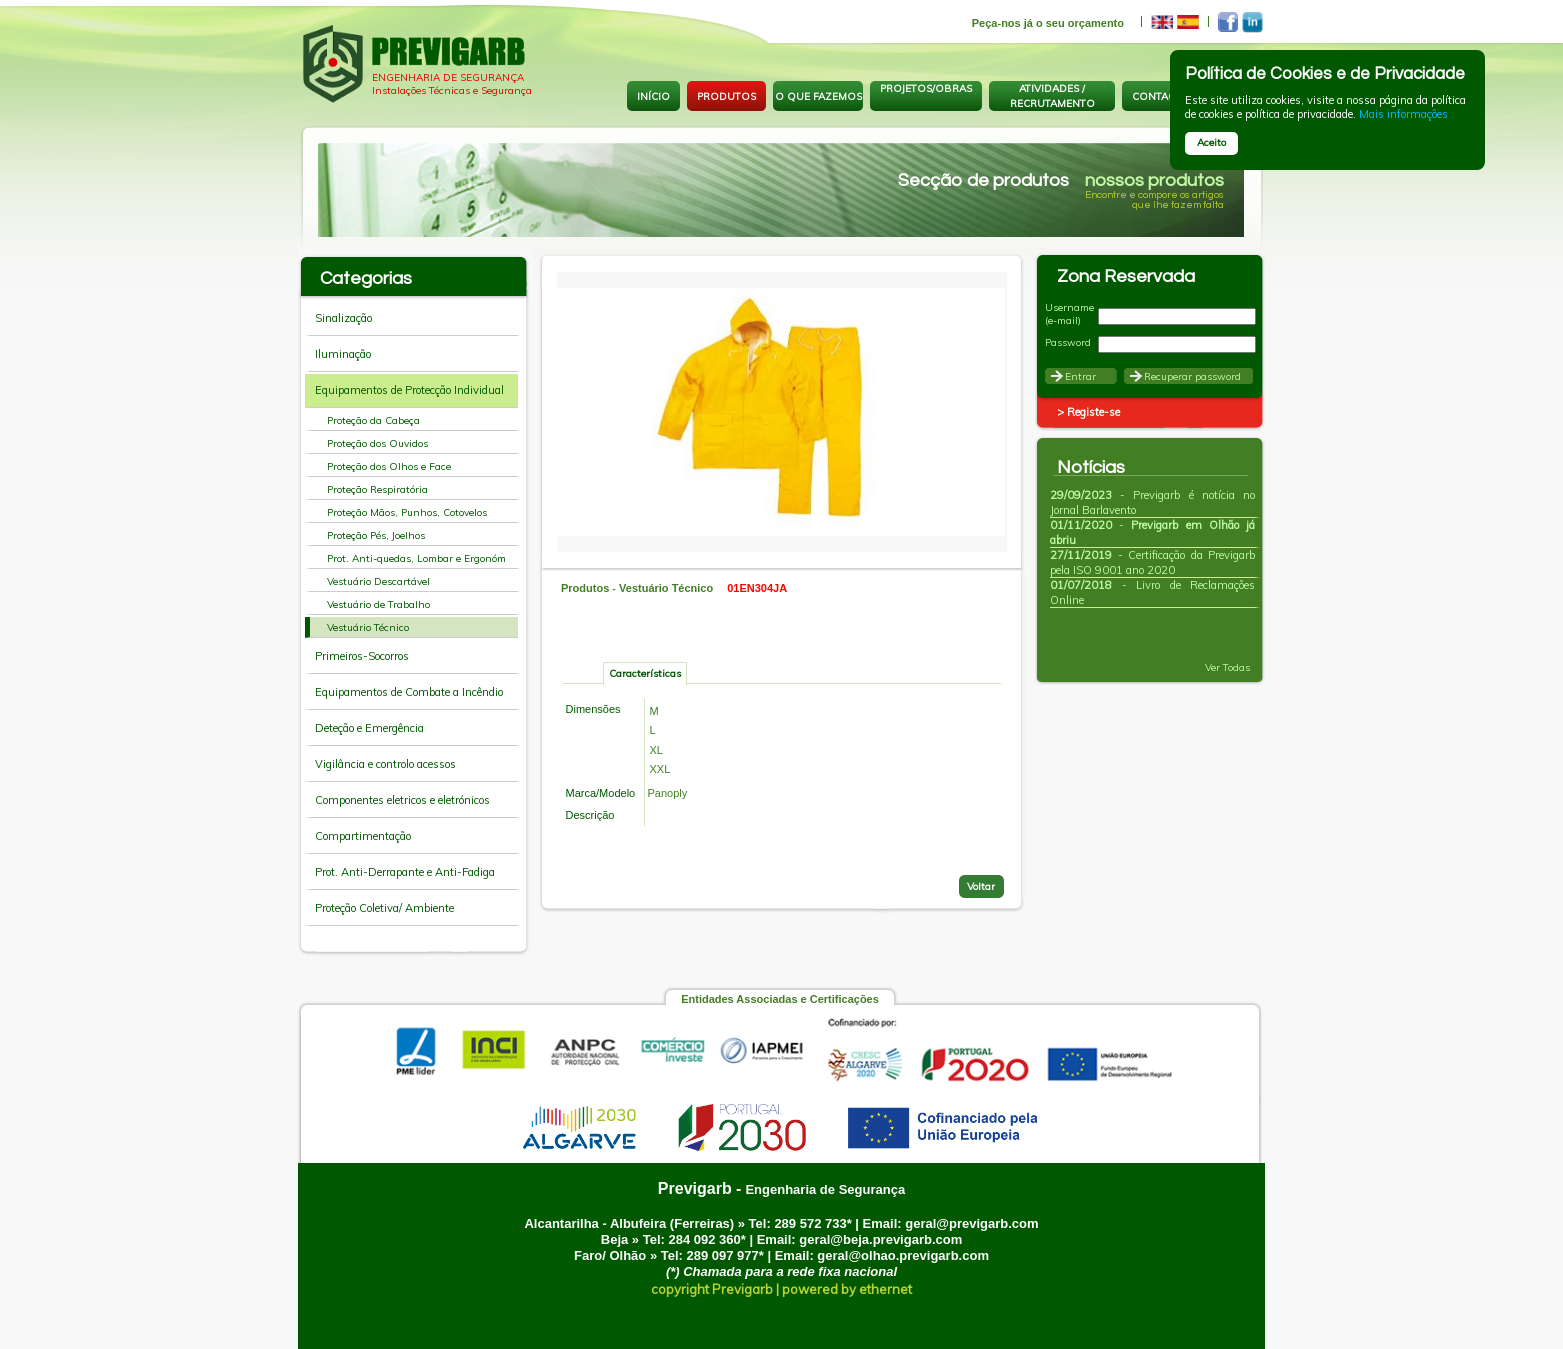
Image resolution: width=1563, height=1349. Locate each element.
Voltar (981, 886)
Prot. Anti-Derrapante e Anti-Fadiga (405, 872)
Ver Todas (1235, 667)
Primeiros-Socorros (362, 656)
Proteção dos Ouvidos (377, 443)
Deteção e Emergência (369, 728)
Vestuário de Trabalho (378, 604)
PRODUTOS (726, 96)
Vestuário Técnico (368, 627)
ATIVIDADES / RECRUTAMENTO (1052, 96)
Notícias (1091, 467)
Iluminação (343, 354)
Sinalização (343, 318)
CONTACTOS (1164, 96)
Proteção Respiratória (377, 489)
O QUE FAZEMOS (818, 96)
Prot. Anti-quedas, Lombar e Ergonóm (416, 558)
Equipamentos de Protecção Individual (409, 390)
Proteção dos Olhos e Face (389, 466)
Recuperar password (1192, 376)
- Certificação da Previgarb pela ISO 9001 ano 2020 (1152, 562)
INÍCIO (653, 96)
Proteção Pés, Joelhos (376, 535)
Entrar (1080, 376)
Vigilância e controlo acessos (385, 764)
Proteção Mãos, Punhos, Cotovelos (407, 512)
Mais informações (1403, 114)
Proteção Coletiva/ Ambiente (384, 908)
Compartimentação (363, 836)
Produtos (585, 588)
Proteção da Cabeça (373, 420)
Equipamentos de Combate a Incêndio (409, 692)
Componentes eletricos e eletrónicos (402, 800)
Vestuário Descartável (378, 581)
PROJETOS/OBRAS (926, 88)
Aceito (1211, 142)
